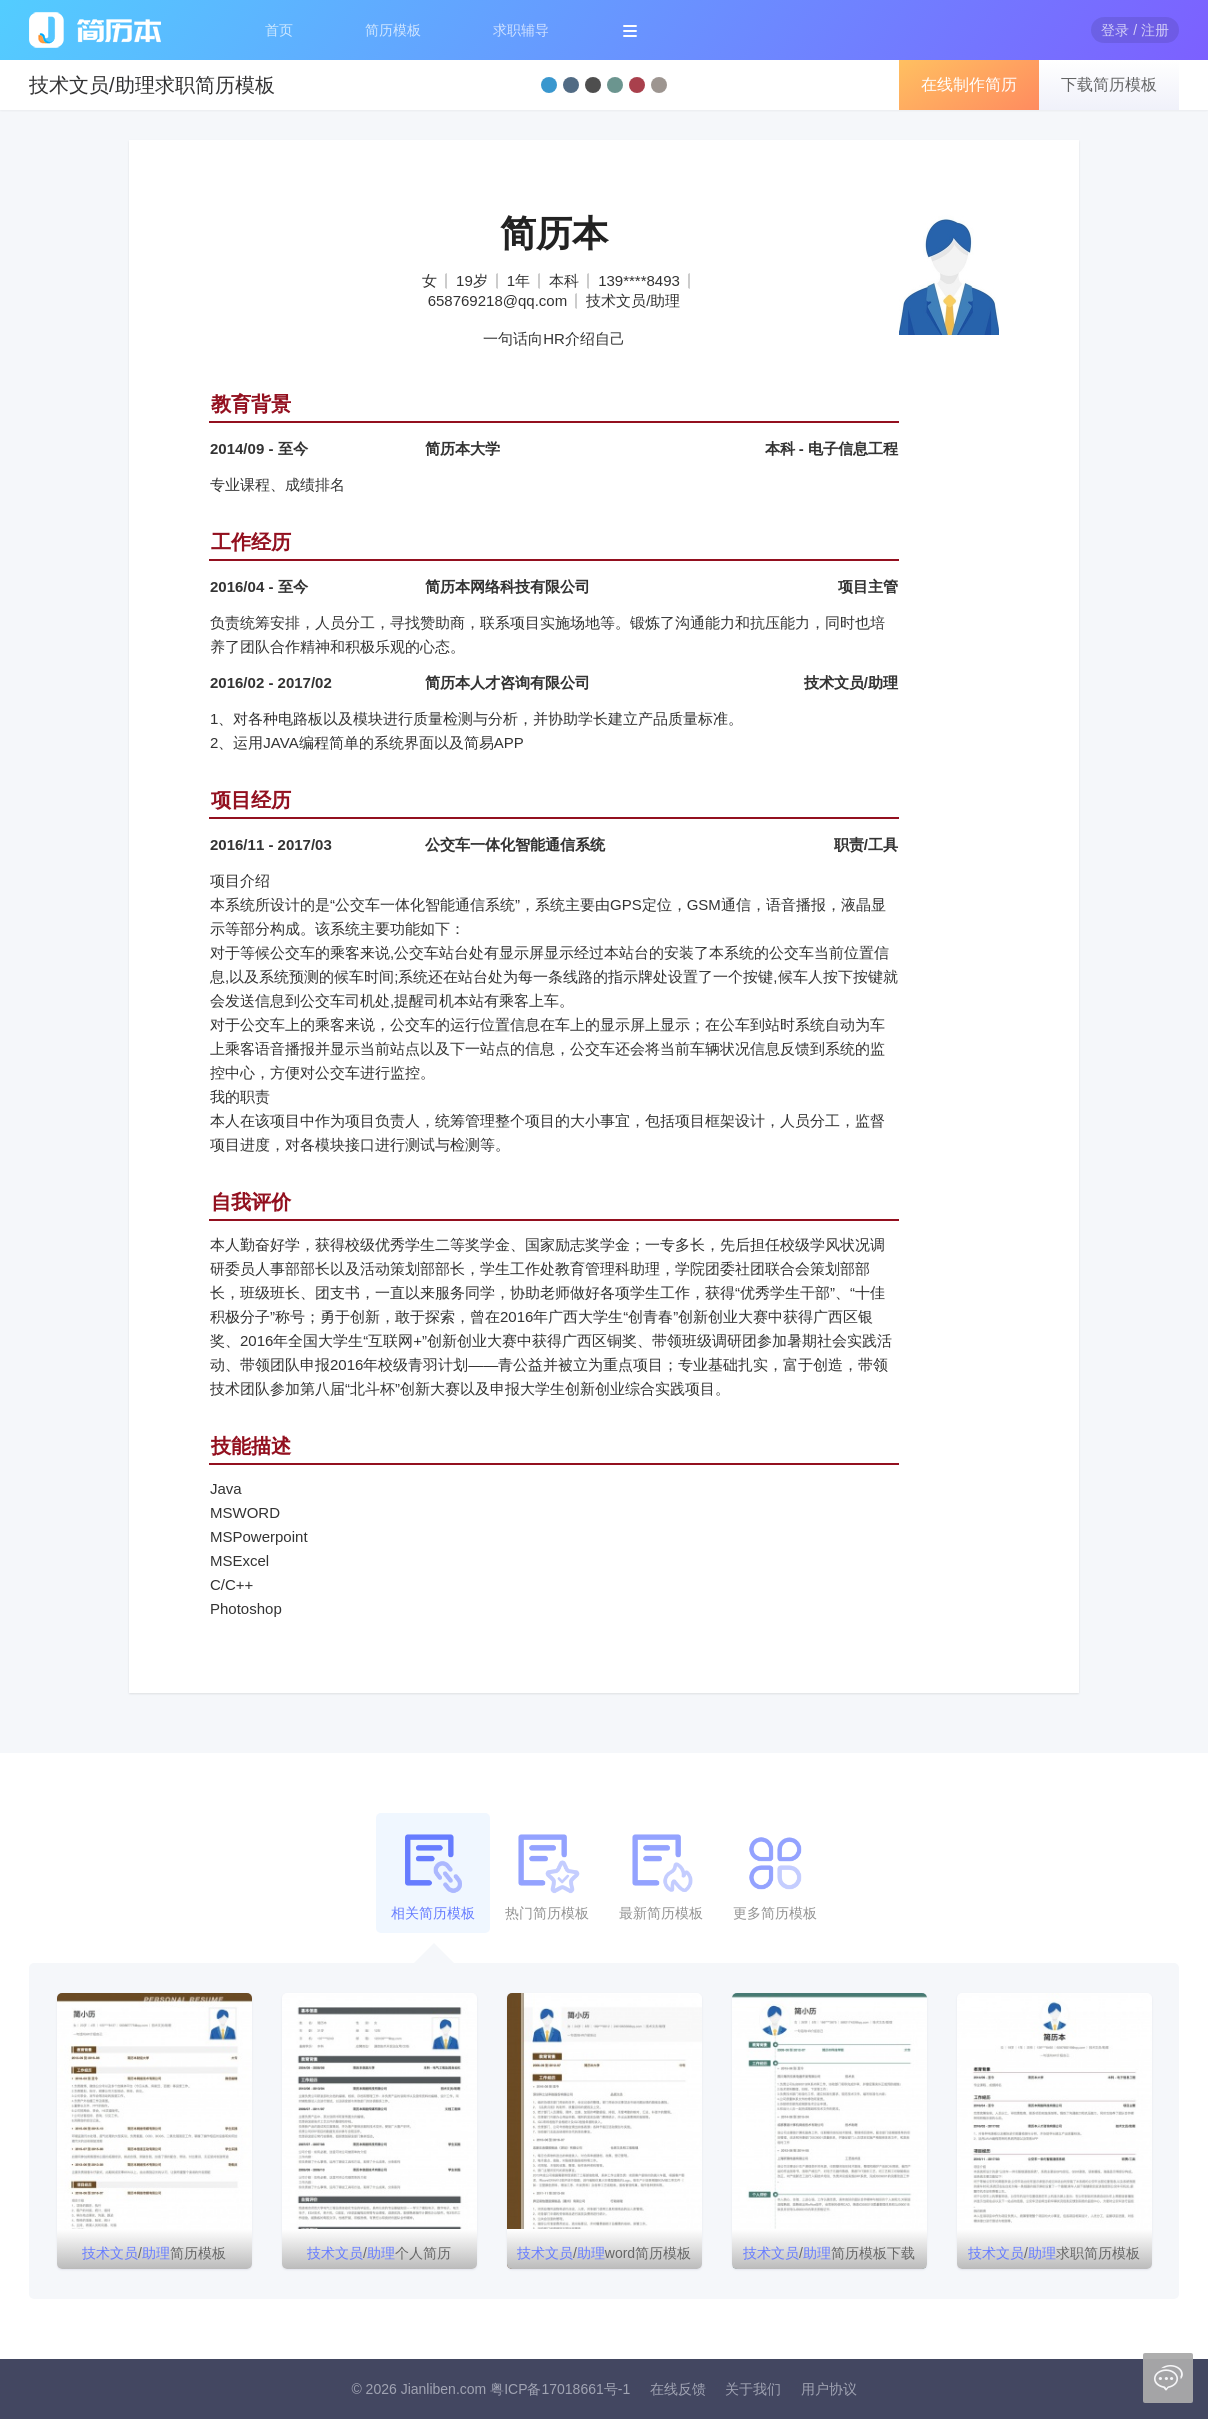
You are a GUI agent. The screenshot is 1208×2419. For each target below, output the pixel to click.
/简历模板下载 (829, 2253)
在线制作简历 (969, 84)
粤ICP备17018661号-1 (560, 2389)
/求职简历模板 (1054, 2253)
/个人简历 (379, 2253)
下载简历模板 (1109, 84)
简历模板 (393, 30)
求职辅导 (521, 30)
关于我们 (753, 2389)
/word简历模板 (604, 2253)
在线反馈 (678, 2389)
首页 (279, 30)
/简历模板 (154, 2253)
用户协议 (829, 2389)
